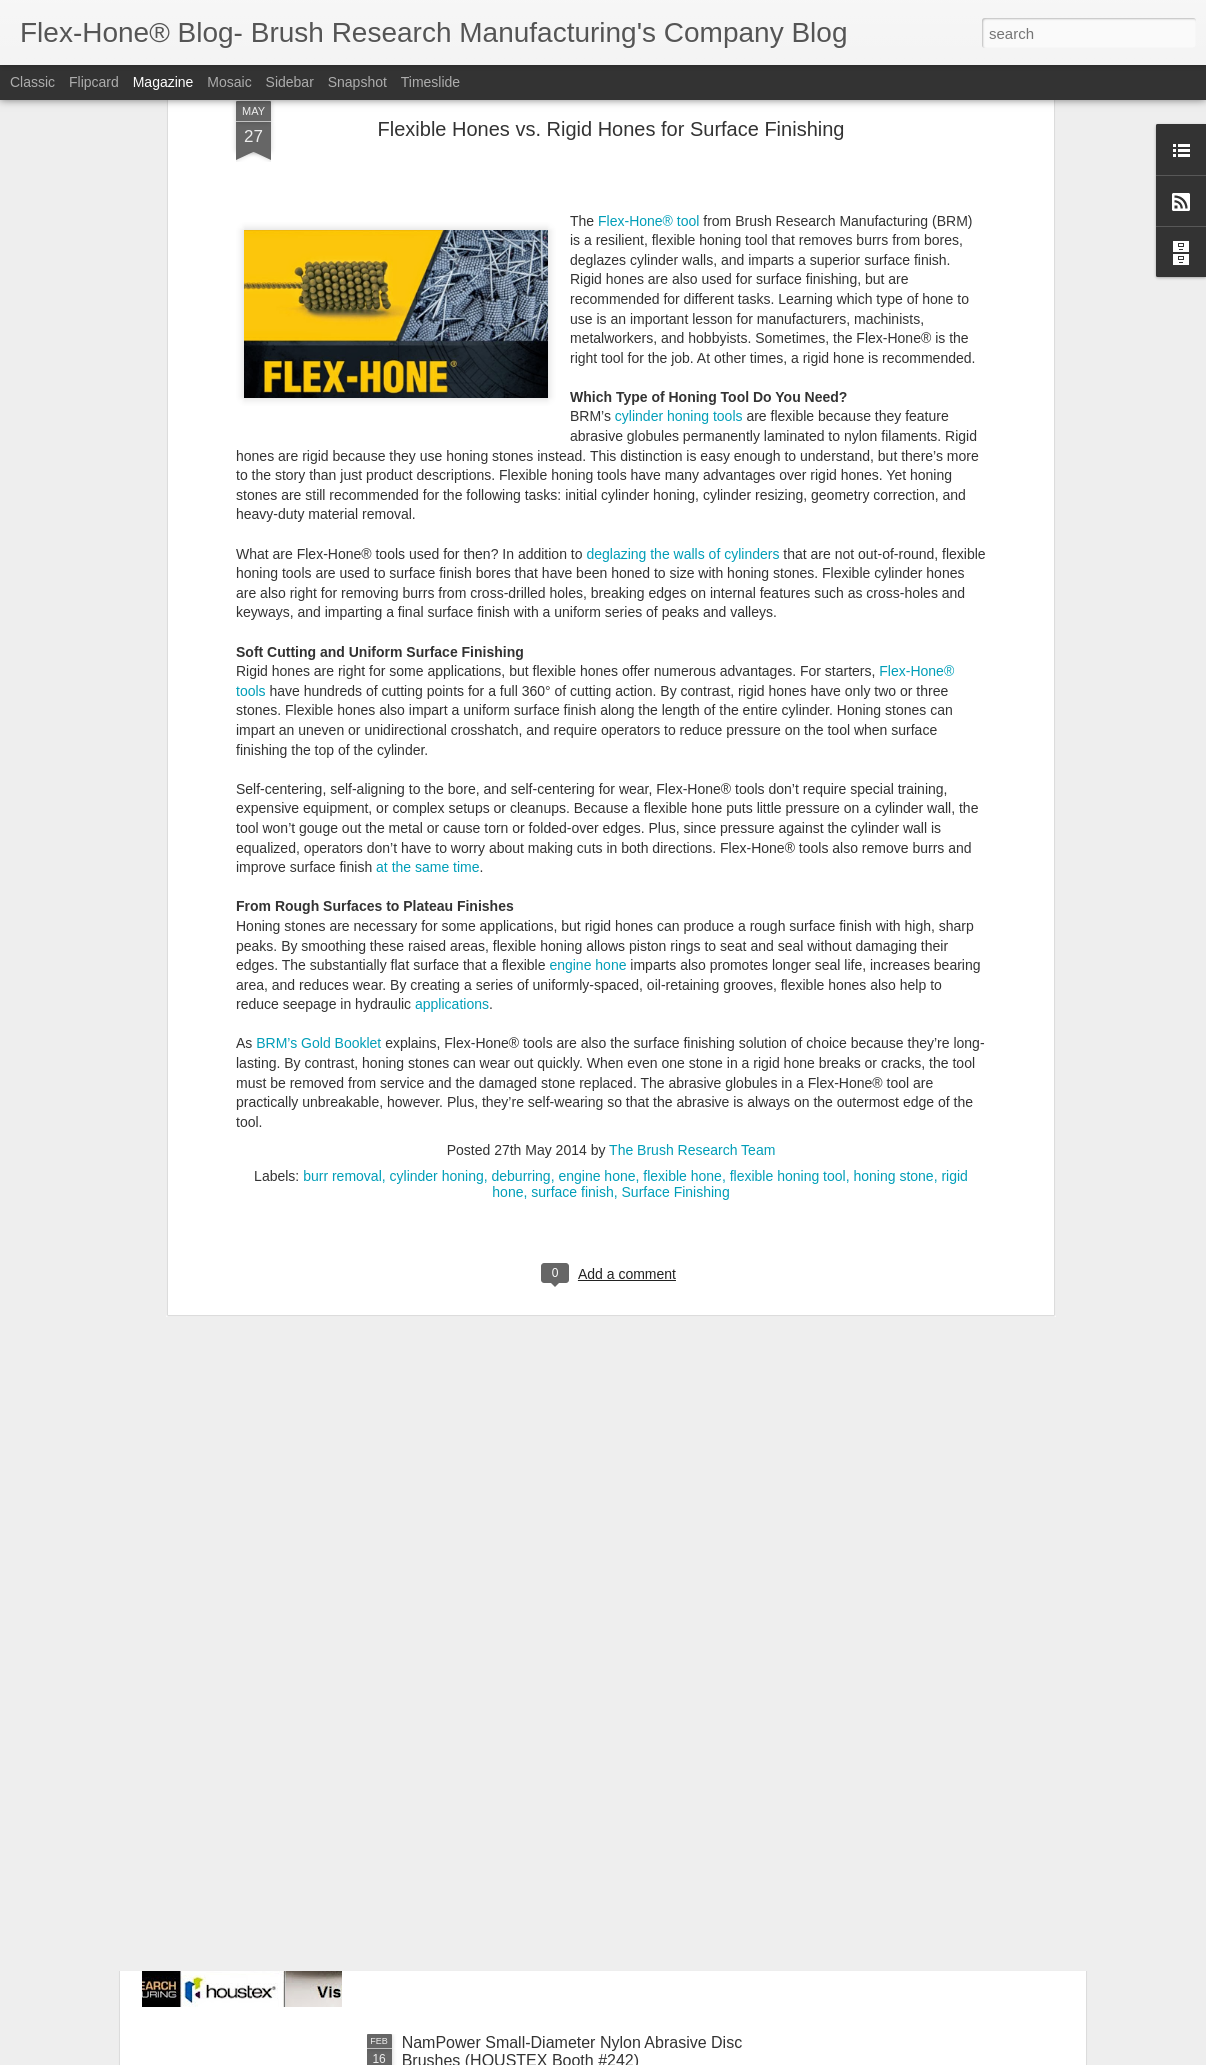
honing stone (893, 862)
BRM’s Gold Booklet (318, 729)
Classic (32, 82)
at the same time (428, 553)
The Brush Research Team (692, 836)
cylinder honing (437, 862)
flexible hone (682, 862)
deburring (520, 862)
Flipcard (94, 82)
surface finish (572, 878)
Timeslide (430, 82)
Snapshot (357, 82)
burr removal (342, 862)
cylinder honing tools (679, 102)
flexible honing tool (788, 862)
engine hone (587, 651)
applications (452, 690)
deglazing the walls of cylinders (682, 240)
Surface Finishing (676, 878)
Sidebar (290, 82)
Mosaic (229, 82)
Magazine (163, 82)
